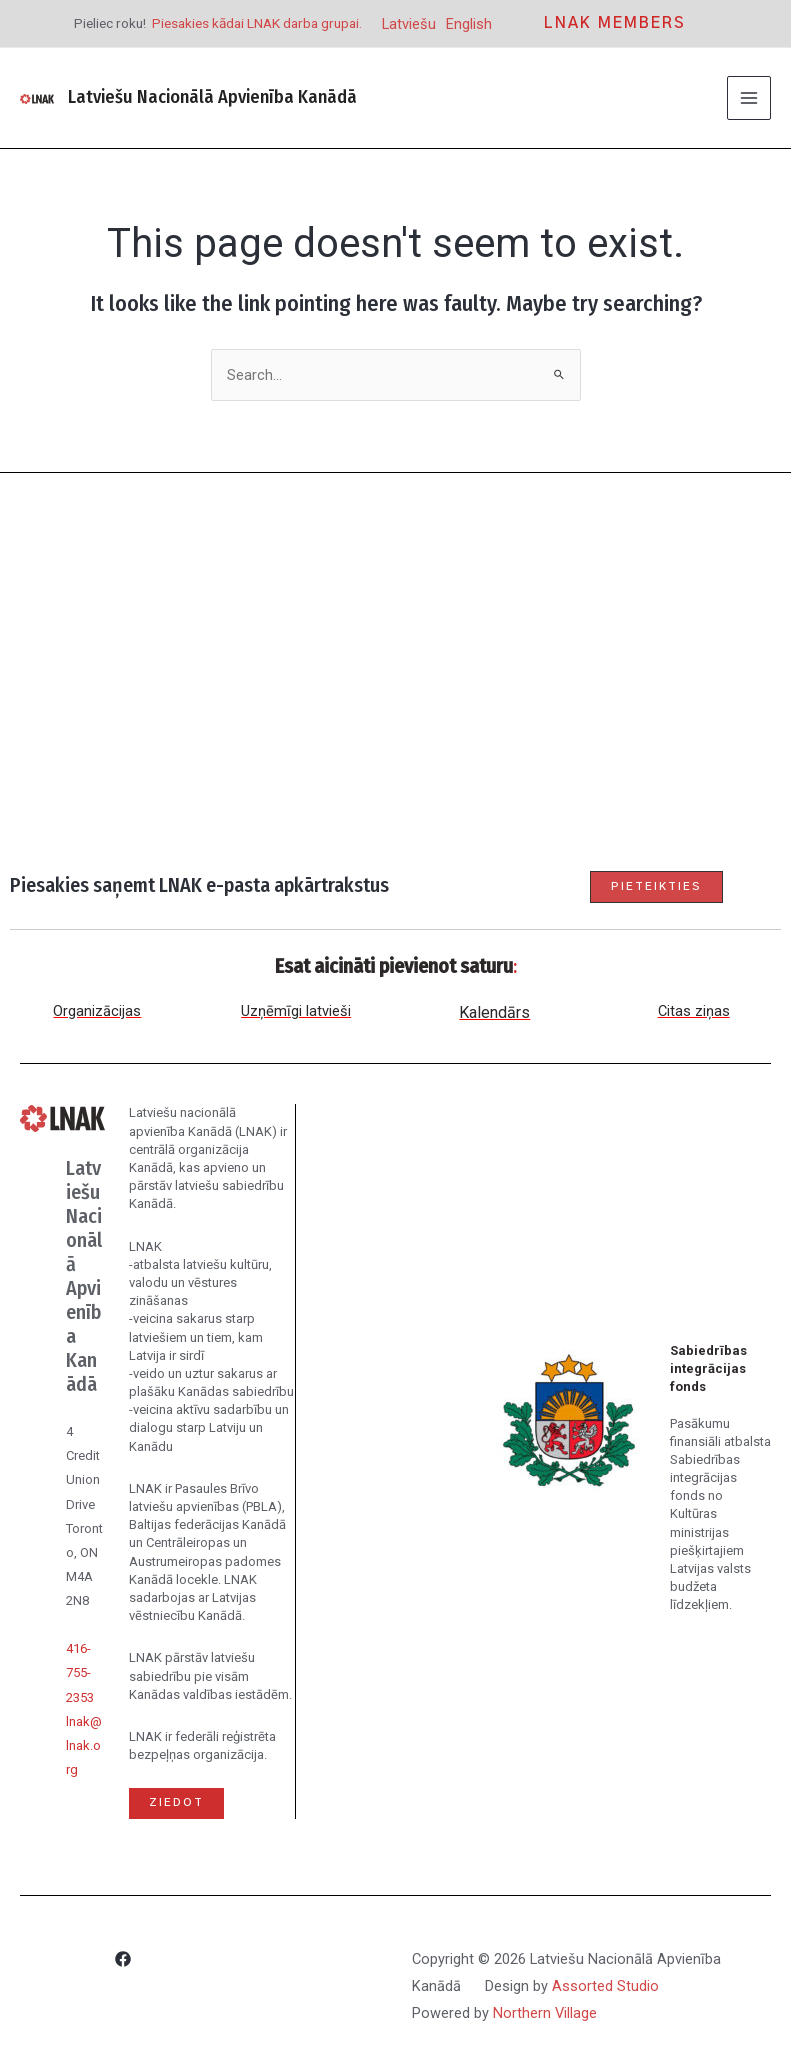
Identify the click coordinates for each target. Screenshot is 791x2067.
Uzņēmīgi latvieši (296, 1011)
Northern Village (545, 2013)
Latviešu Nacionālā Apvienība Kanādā (211, 97)
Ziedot (176, 1802)
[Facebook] (123, 1962)
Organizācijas (97, 1011)
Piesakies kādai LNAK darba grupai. (257, 23)
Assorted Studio (605, 1986)
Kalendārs (494, 1012)
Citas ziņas (694, 1011)
